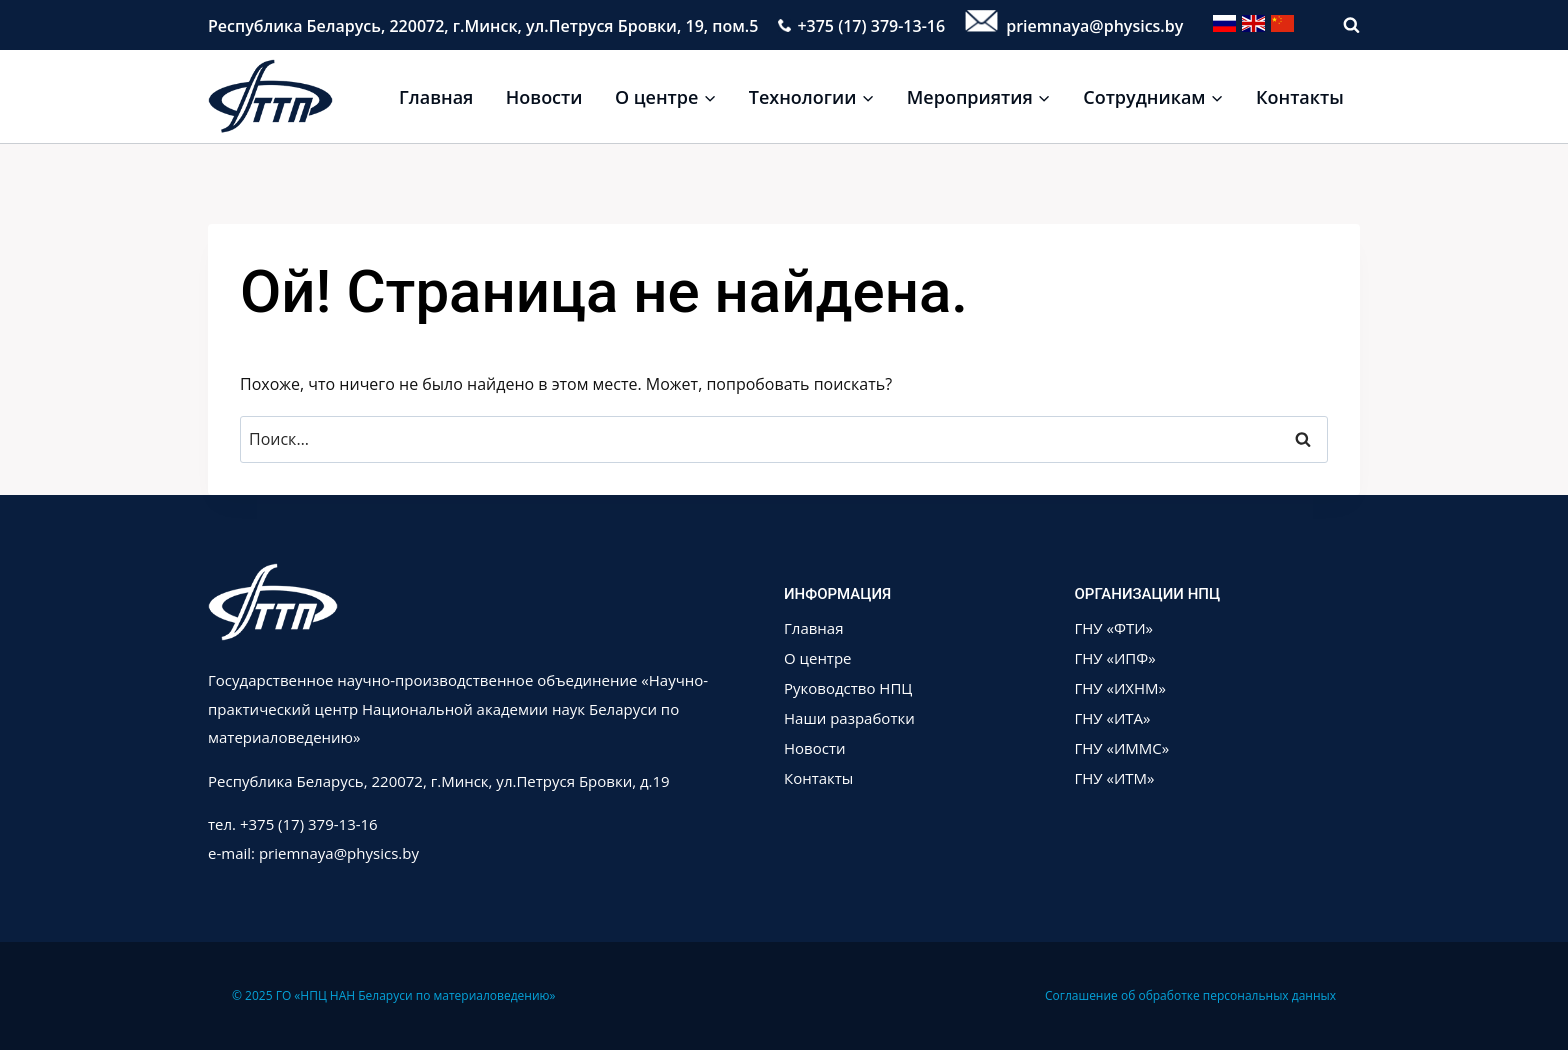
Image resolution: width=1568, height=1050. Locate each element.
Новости (544, 97)
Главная (436, 97)
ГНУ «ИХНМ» (1121, 688)
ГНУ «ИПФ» (1115, 658)
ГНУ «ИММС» (1122, 748)
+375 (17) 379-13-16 (861, 26)
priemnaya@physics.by (1074, 26)
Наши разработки (849, 718)
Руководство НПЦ (848, 688)
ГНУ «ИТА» (1113, 718)
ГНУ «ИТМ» (1115, 778)
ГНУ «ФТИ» (1114, 628)
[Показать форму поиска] (1341, 25)
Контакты (1300, 97)
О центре (818, 658)
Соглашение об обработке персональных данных (1190, 995)
